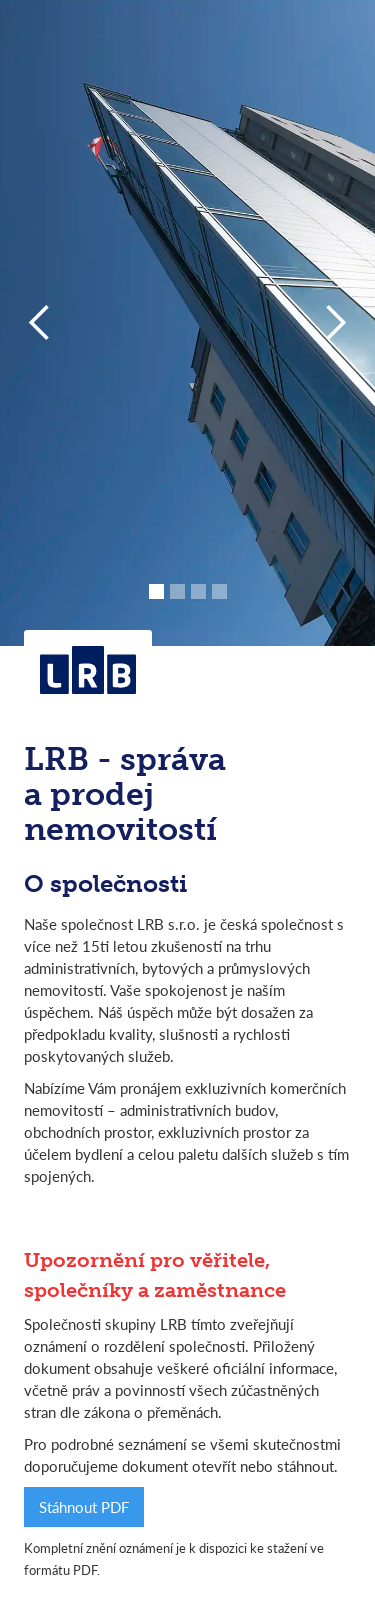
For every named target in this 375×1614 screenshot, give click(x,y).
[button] (40, 323)
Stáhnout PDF (84, 1506)
